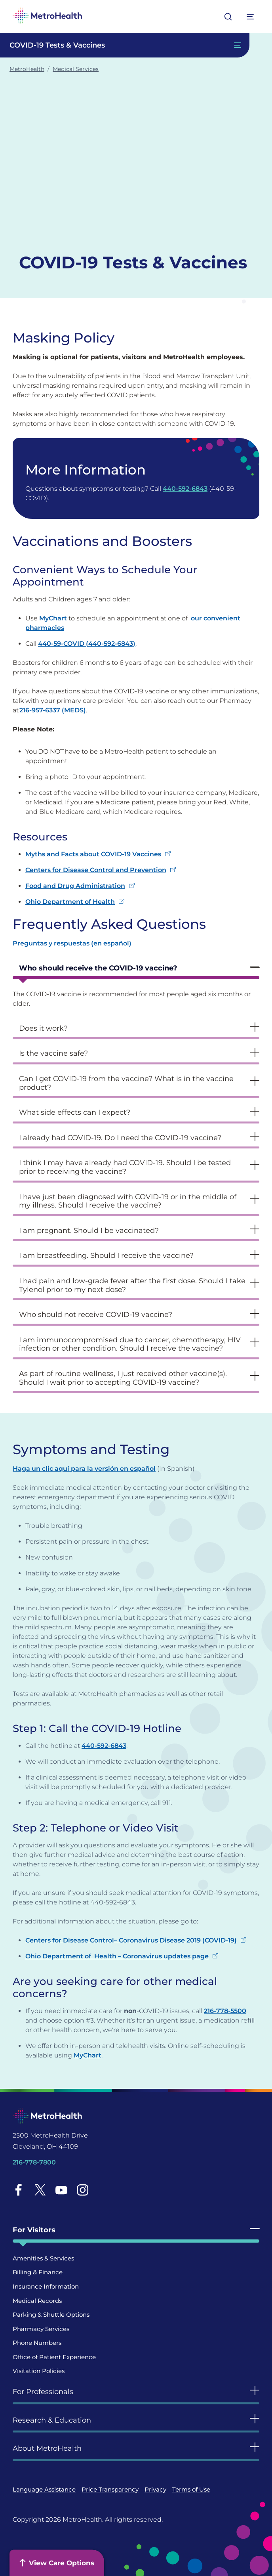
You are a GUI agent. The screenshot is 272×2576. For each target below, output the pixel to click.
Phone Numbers (37, 2342)
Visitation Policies (39, 2371)
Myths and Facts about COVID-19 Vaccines (93, 854)
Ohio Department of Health (70, 901)
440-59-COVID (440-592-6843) (86, 643)
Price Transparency (110, 2489)
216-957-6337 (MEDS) (52, 710)
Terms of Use (191, 2489)
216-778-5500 (225, 2011)
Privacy (155, 2489)
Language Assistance (44, 2489)
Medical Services (76, 69)
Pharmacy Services (41, 2329)
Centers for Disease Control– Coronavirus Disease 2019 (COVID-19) (131, 1940)
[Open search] (228, 17)
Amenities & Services (43, 2258)
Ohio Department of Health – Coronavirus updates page (117, 1956)
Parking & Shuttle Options (51, 2314)
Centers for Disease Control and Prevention (95, 870)
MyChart (53, 618)
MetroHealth (27, 69)
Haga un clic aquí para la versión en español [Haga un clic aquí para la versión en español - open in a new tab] (84, 1468)
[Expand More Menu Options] (250, 16)
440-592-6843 (185, 488)
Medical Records (37, 2300)
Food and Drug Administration (75, 886)
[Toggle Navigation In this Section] (125, 45)
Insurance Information (46, 2286)
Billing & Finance (38, 2272)
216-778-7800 (34, 2162)
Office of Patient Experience (54, 2357)
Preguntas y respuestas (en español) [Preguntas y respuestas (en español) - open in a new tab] (72, 943)
